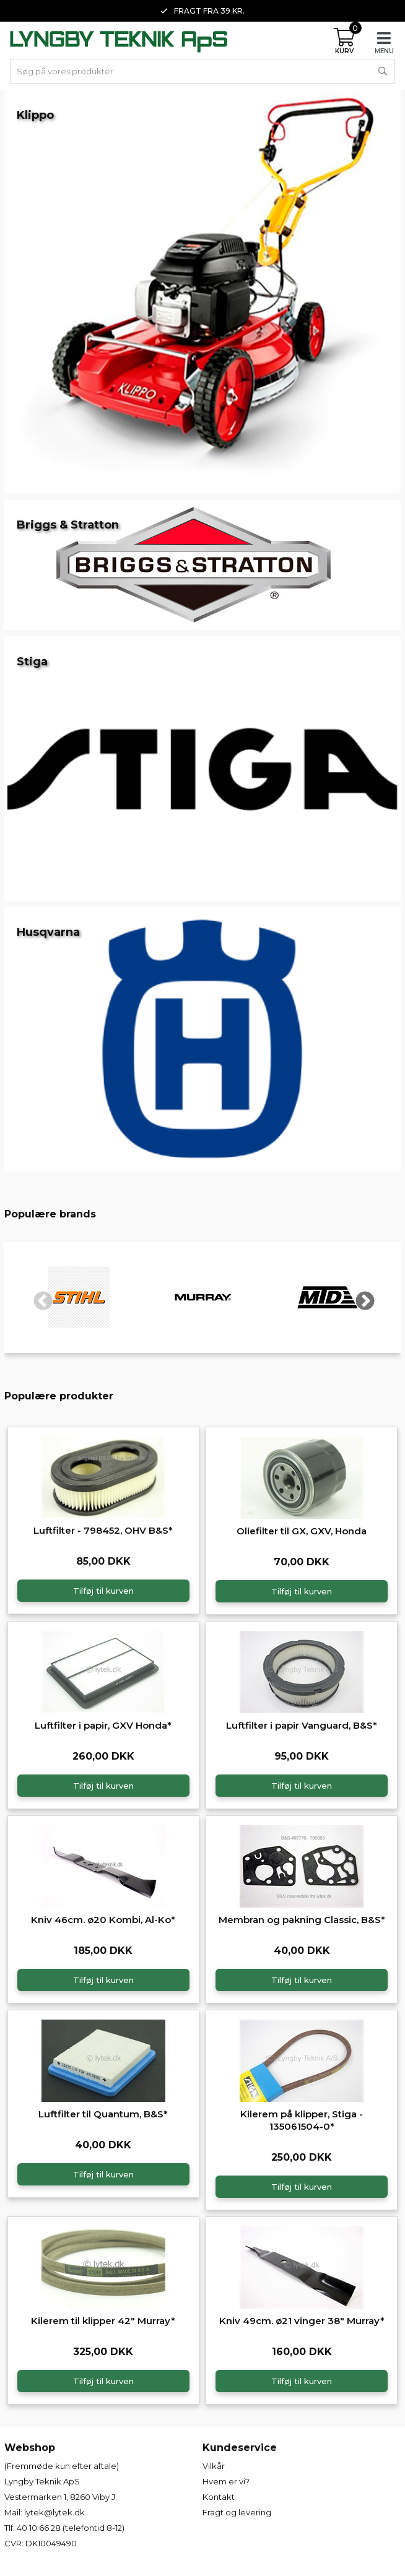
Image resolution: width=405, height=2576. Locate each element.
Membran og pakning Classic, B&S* (302, 1920)
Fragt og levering (236, 2512)
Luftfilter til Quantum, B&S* (103, 2114)
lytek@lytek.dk (54, 2512)
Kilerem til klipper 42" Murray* (103, 2321)
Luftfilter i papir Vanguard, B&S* (301, 1725)
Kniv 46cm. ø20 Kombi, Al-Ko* (103, 1920)
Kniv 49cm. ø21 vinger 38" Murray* (302, 2321)
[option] (79, 1297)
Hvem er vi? (226, 2481)
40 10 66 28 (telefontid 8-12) (70, 2528)
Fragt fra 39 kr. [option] (202, 10)
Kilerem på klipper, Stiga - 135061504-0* (301, 2120)
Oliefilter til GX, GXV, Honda (302, 1531)
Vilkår (213, 2466)
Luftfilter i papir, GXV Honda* (103, 1725)
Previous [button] (38, 1297)
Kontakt (218, 2497)
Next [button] (360, 1297)
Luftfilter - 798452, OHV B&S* (103, 1530)
